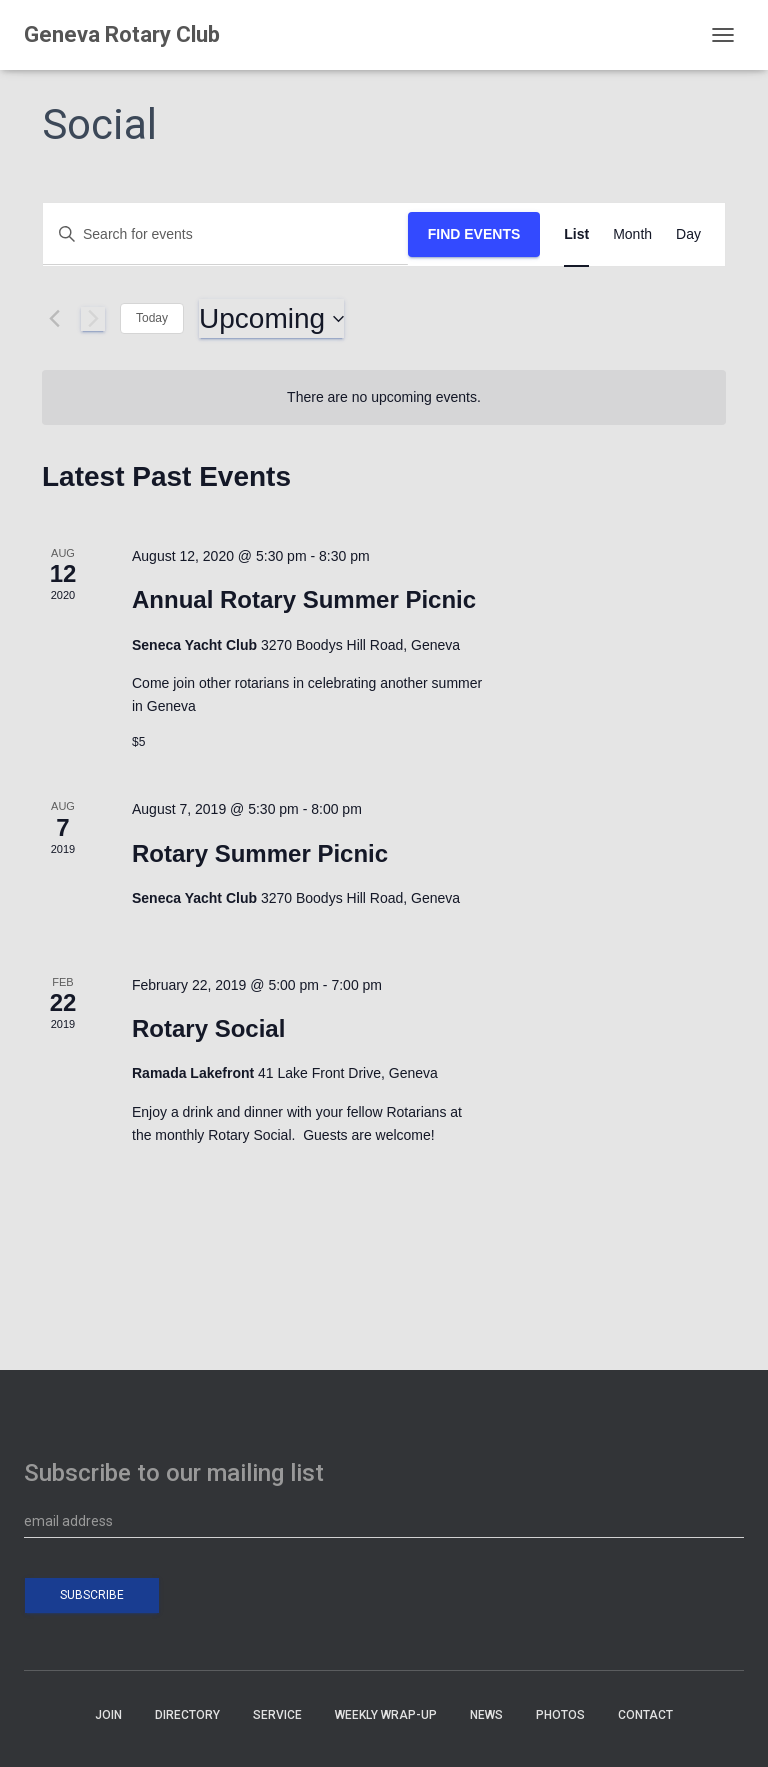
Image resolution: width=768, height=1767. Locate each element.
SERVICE (277, 1715)
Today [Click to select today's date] (152, 318)
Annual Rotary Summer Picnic (304, 599)
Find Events (474, 234)
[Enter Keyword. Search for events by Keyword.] (225, 234)
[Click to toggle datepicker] (271, 319)
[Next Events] (93, 319)
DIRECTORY (187, 1715)
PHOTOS (560, 1715)
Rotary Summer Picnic (260, 853)
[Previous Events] (54, 319)
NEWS (486, 1715)
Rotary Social (208, 1028)
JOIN (108, 1715)
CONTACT (645, 1715)
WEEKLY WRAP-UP (386, 1715)
